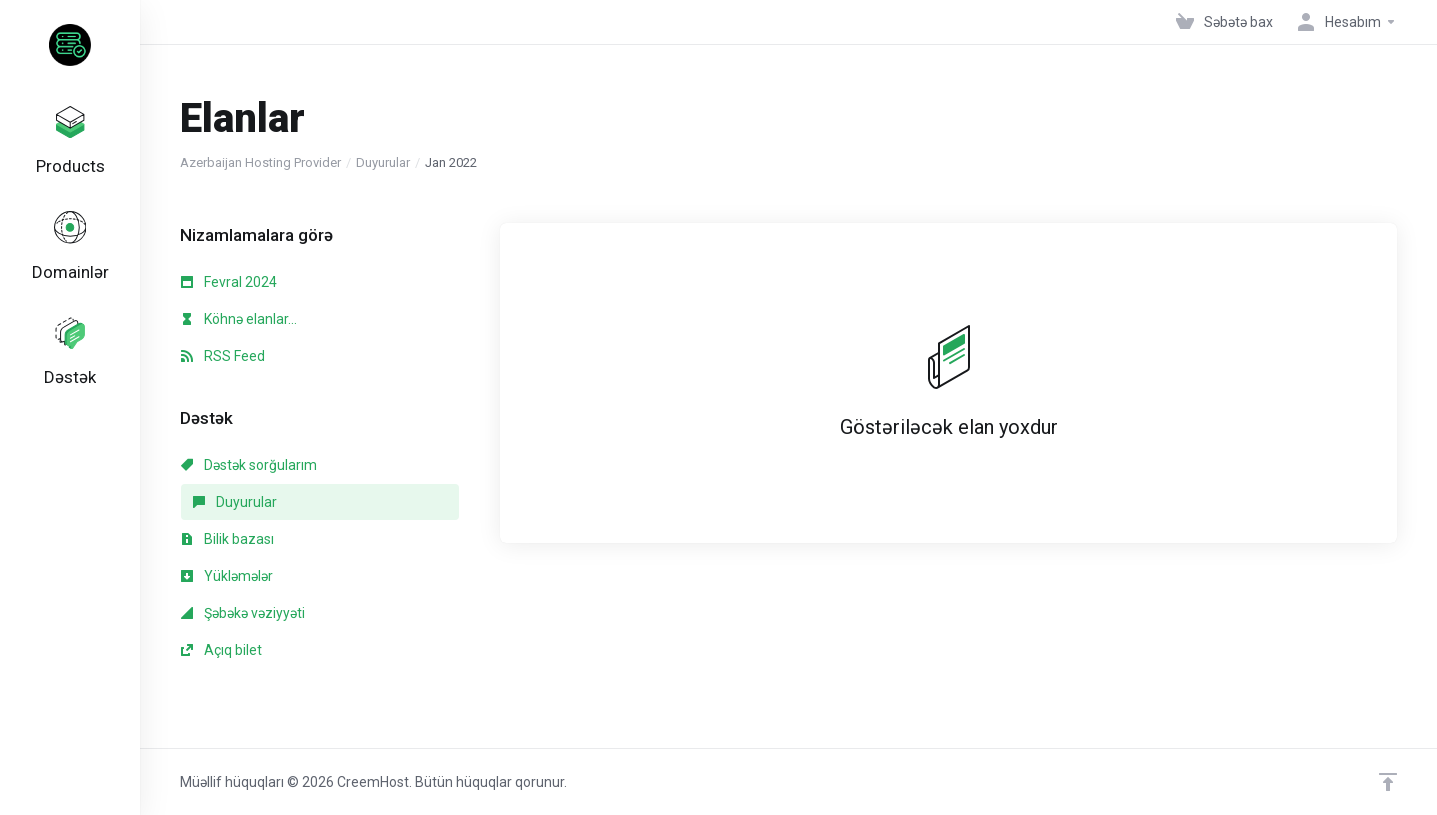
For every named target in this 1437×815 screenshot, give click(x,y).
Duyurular (383, 162)
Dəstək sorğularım (249, 465)
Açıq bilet (221, 650)
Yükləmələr (227, 576)
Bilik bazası (227, 539)
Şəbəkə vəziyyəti (243, 613)
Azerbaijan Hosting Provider (260, 162)
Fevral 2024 (229, 282)
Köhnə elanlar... (239, 319)
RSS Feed (223, 356)
